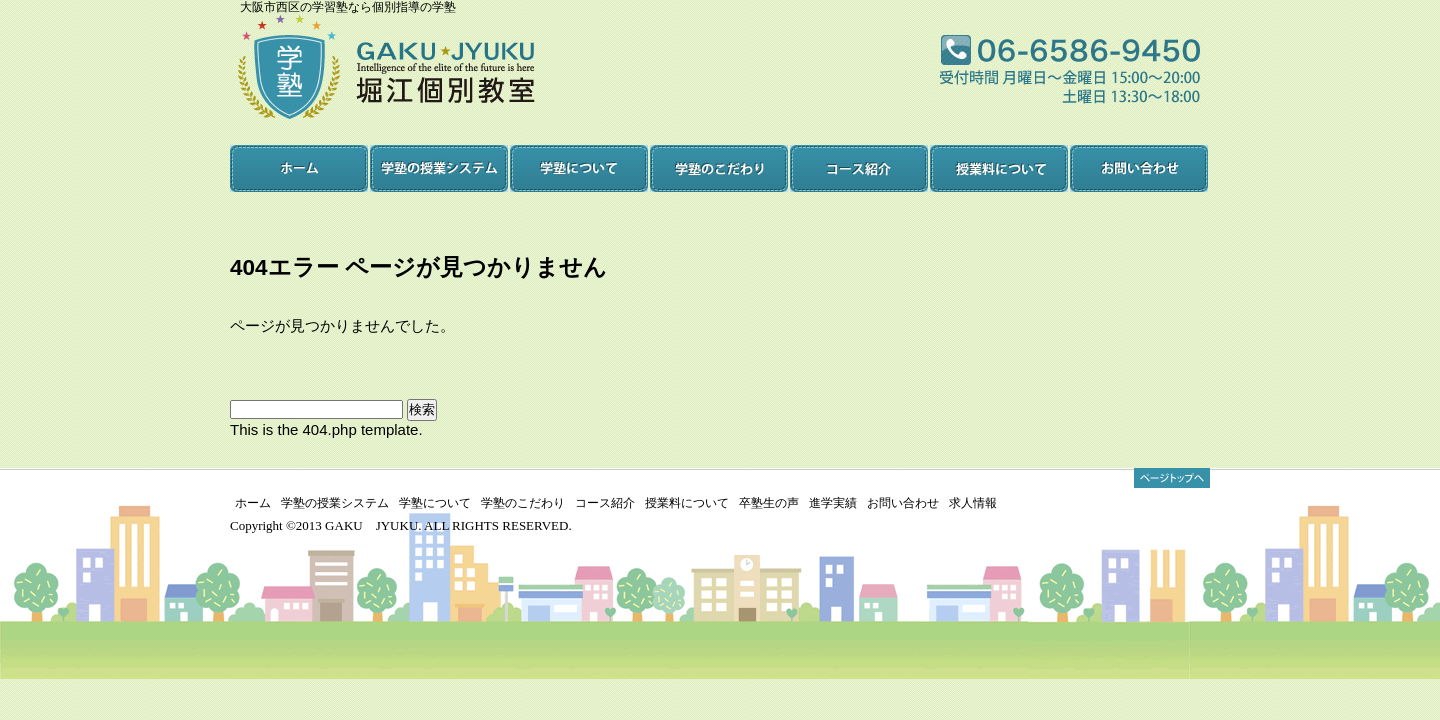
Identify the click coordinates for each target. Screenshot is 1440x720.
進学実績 (833, 503)
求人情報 (973, 503)
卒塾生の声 (769, 503)
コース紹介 (605, 503)
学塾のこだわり (523, 503)
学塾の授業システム (335, 503)
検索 (422, 409)
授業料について (687, 503)
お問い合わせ (903, 503)
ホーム (253, 503)
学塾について (435, 503)
